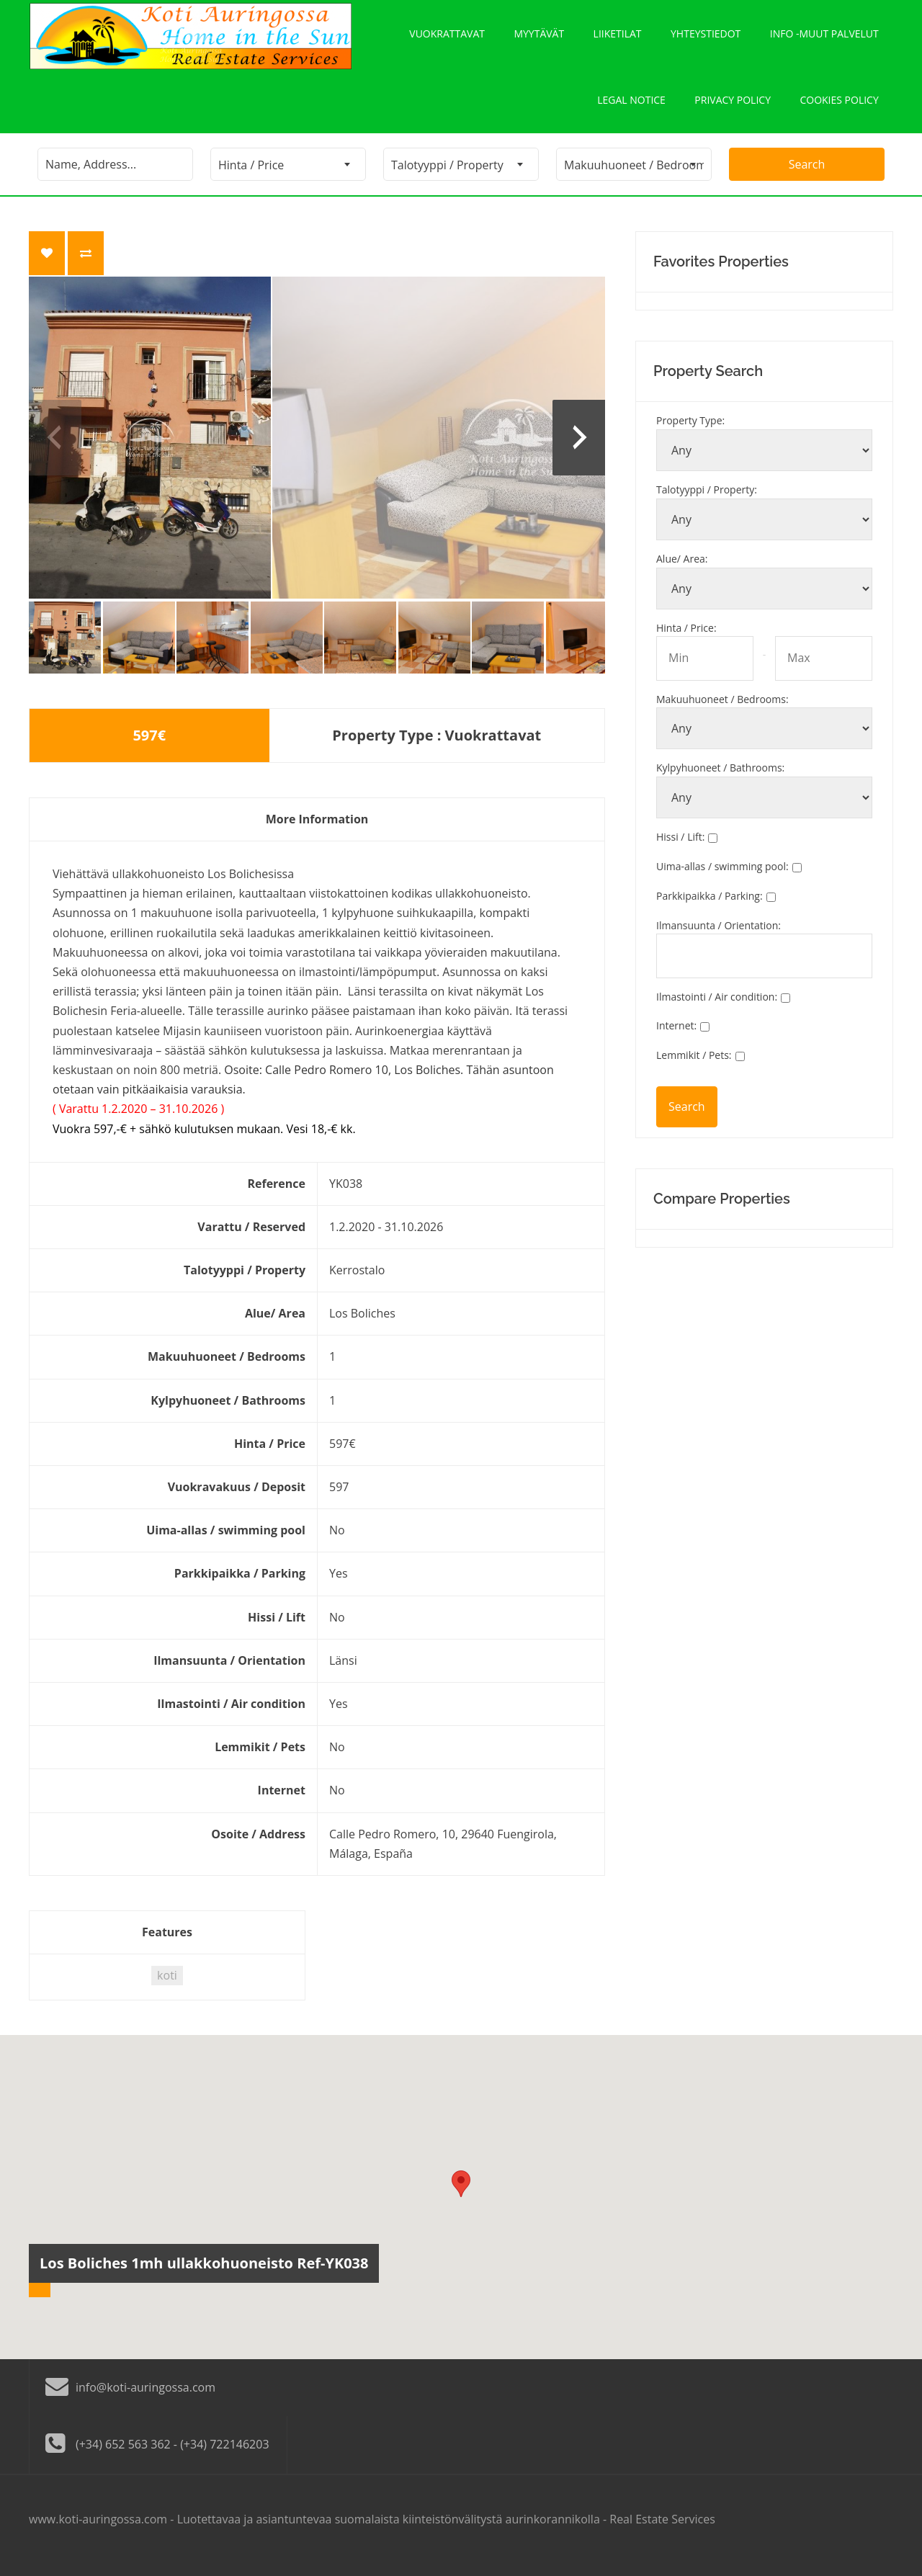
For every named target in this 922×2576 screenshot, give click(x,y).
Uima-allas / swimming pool (722, 878)
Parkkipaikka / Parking (709, 908)
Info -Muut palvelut (824, 36)
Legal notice (630, 109)
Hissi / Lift (680, 849)
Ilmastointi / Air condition (716, 1008)
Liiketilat (617, 36)
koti (167, 1987)
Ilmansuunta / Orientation (718, 937)
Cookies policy (839, 109)
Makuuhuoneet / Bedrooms (722, 710)
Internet (676, 1038)
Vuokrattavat (445, 36)
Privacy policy (732, 109)
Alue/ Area (682, 571)
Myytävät (538, 36)
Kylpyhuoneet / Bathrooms (720, 780)
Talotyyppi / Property (706, 502)
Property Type (690, 432)
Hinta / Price (686, 639)
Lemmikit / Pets (694, 1067)
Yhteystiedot (705, 36)
